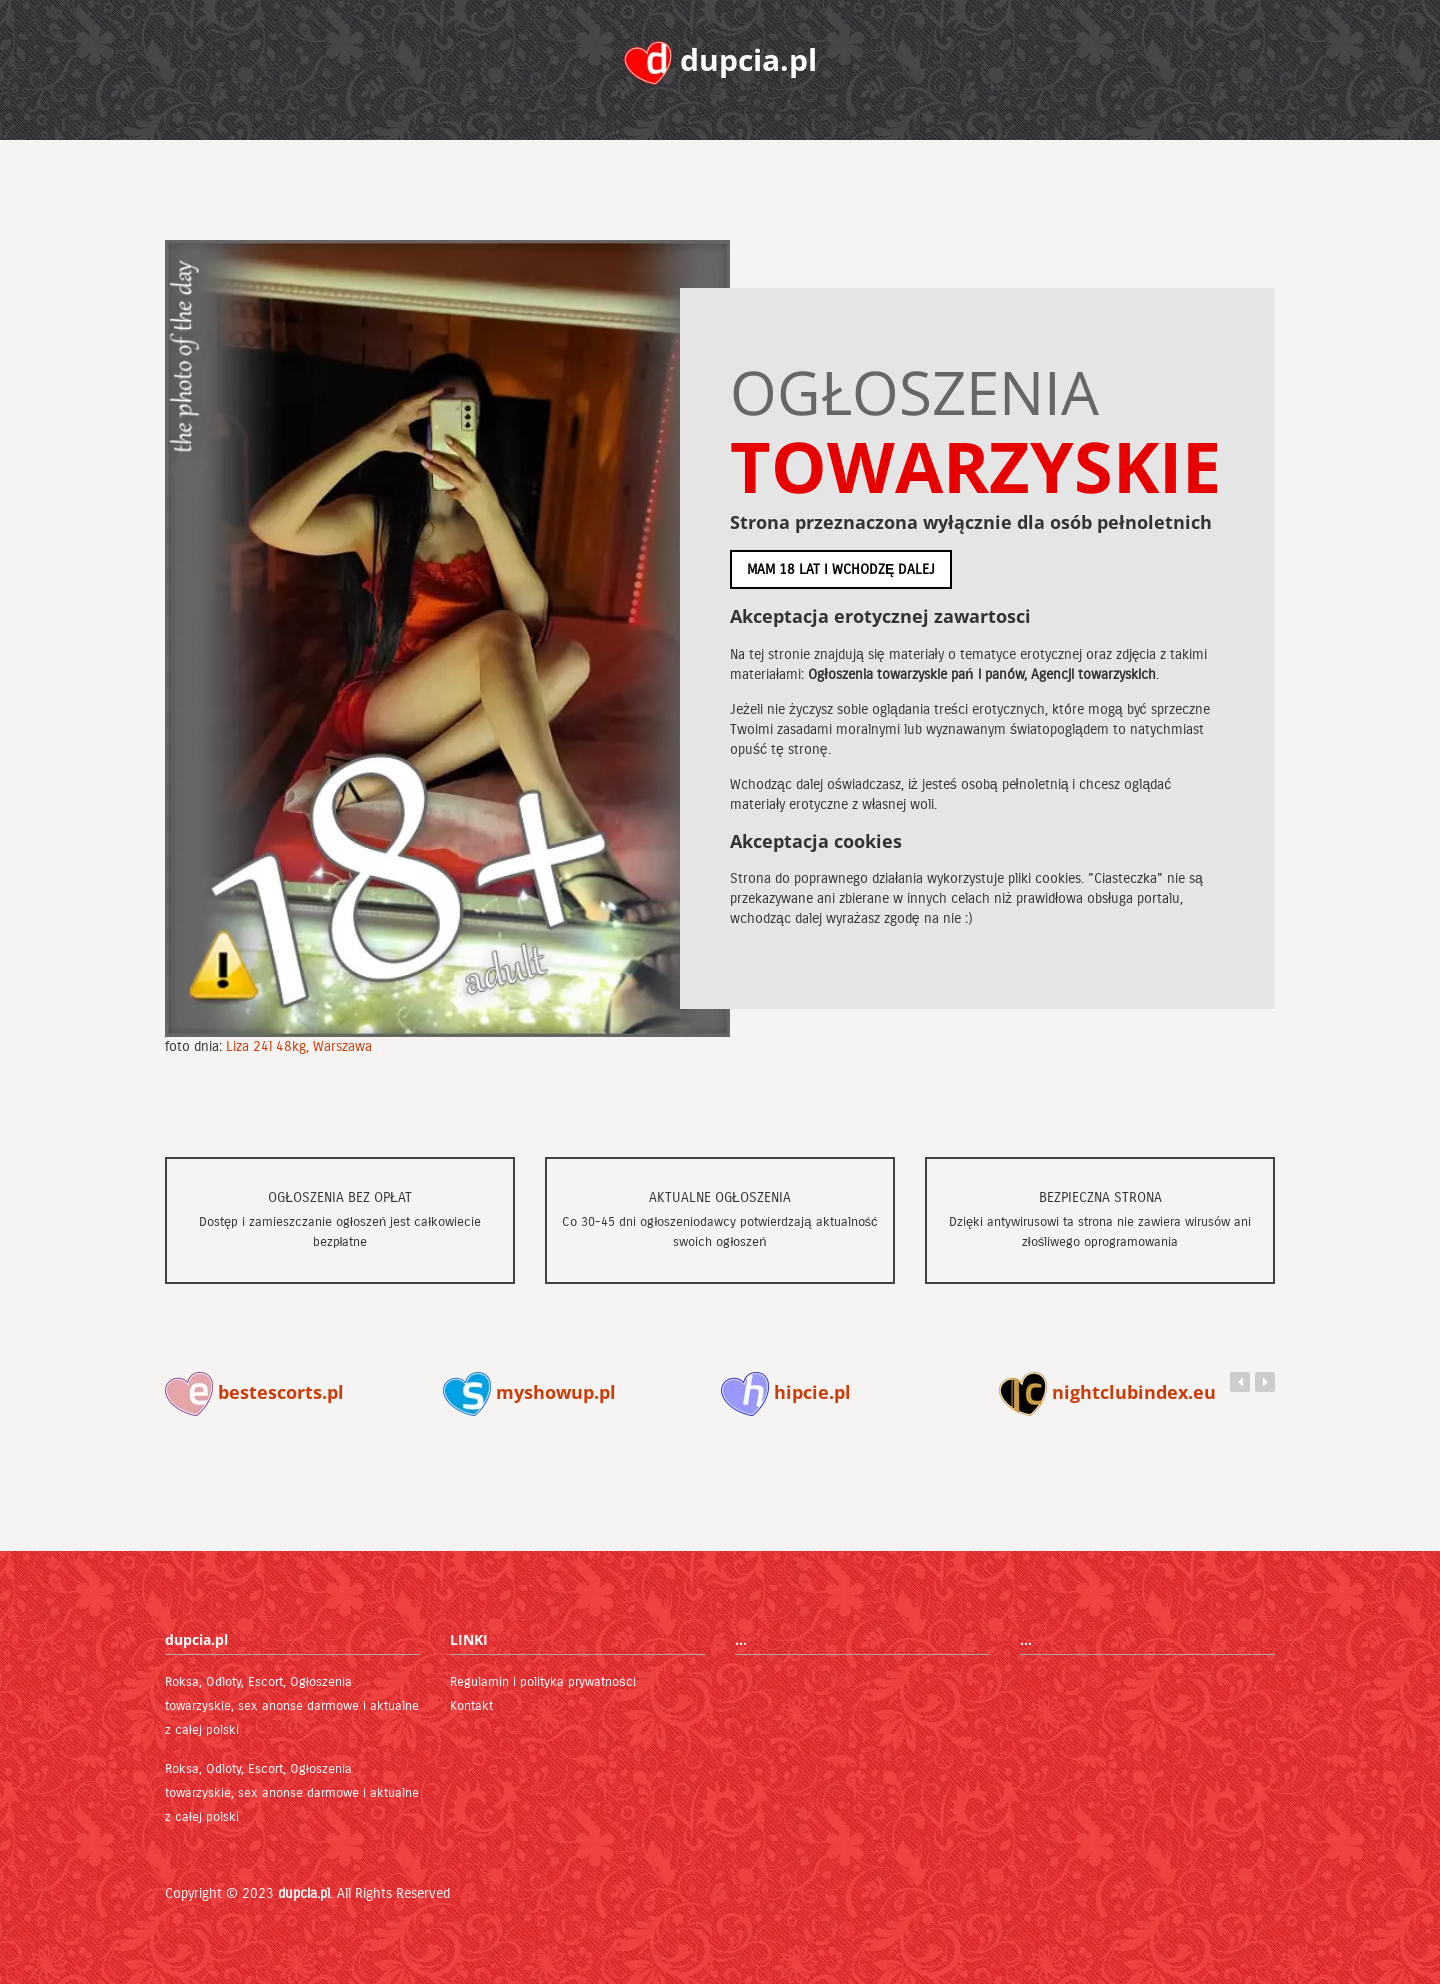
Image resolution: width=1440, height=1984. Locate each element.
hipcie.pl (786, 1392)
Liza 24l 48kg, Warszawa (299, 1046)
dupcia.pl (304, 1893)
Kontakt (471, 1706)
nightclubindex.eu (1107, 1392)
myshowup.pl (529, 1392)
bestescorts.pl (254, 1392)
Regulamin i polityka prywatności (543, 1682)
